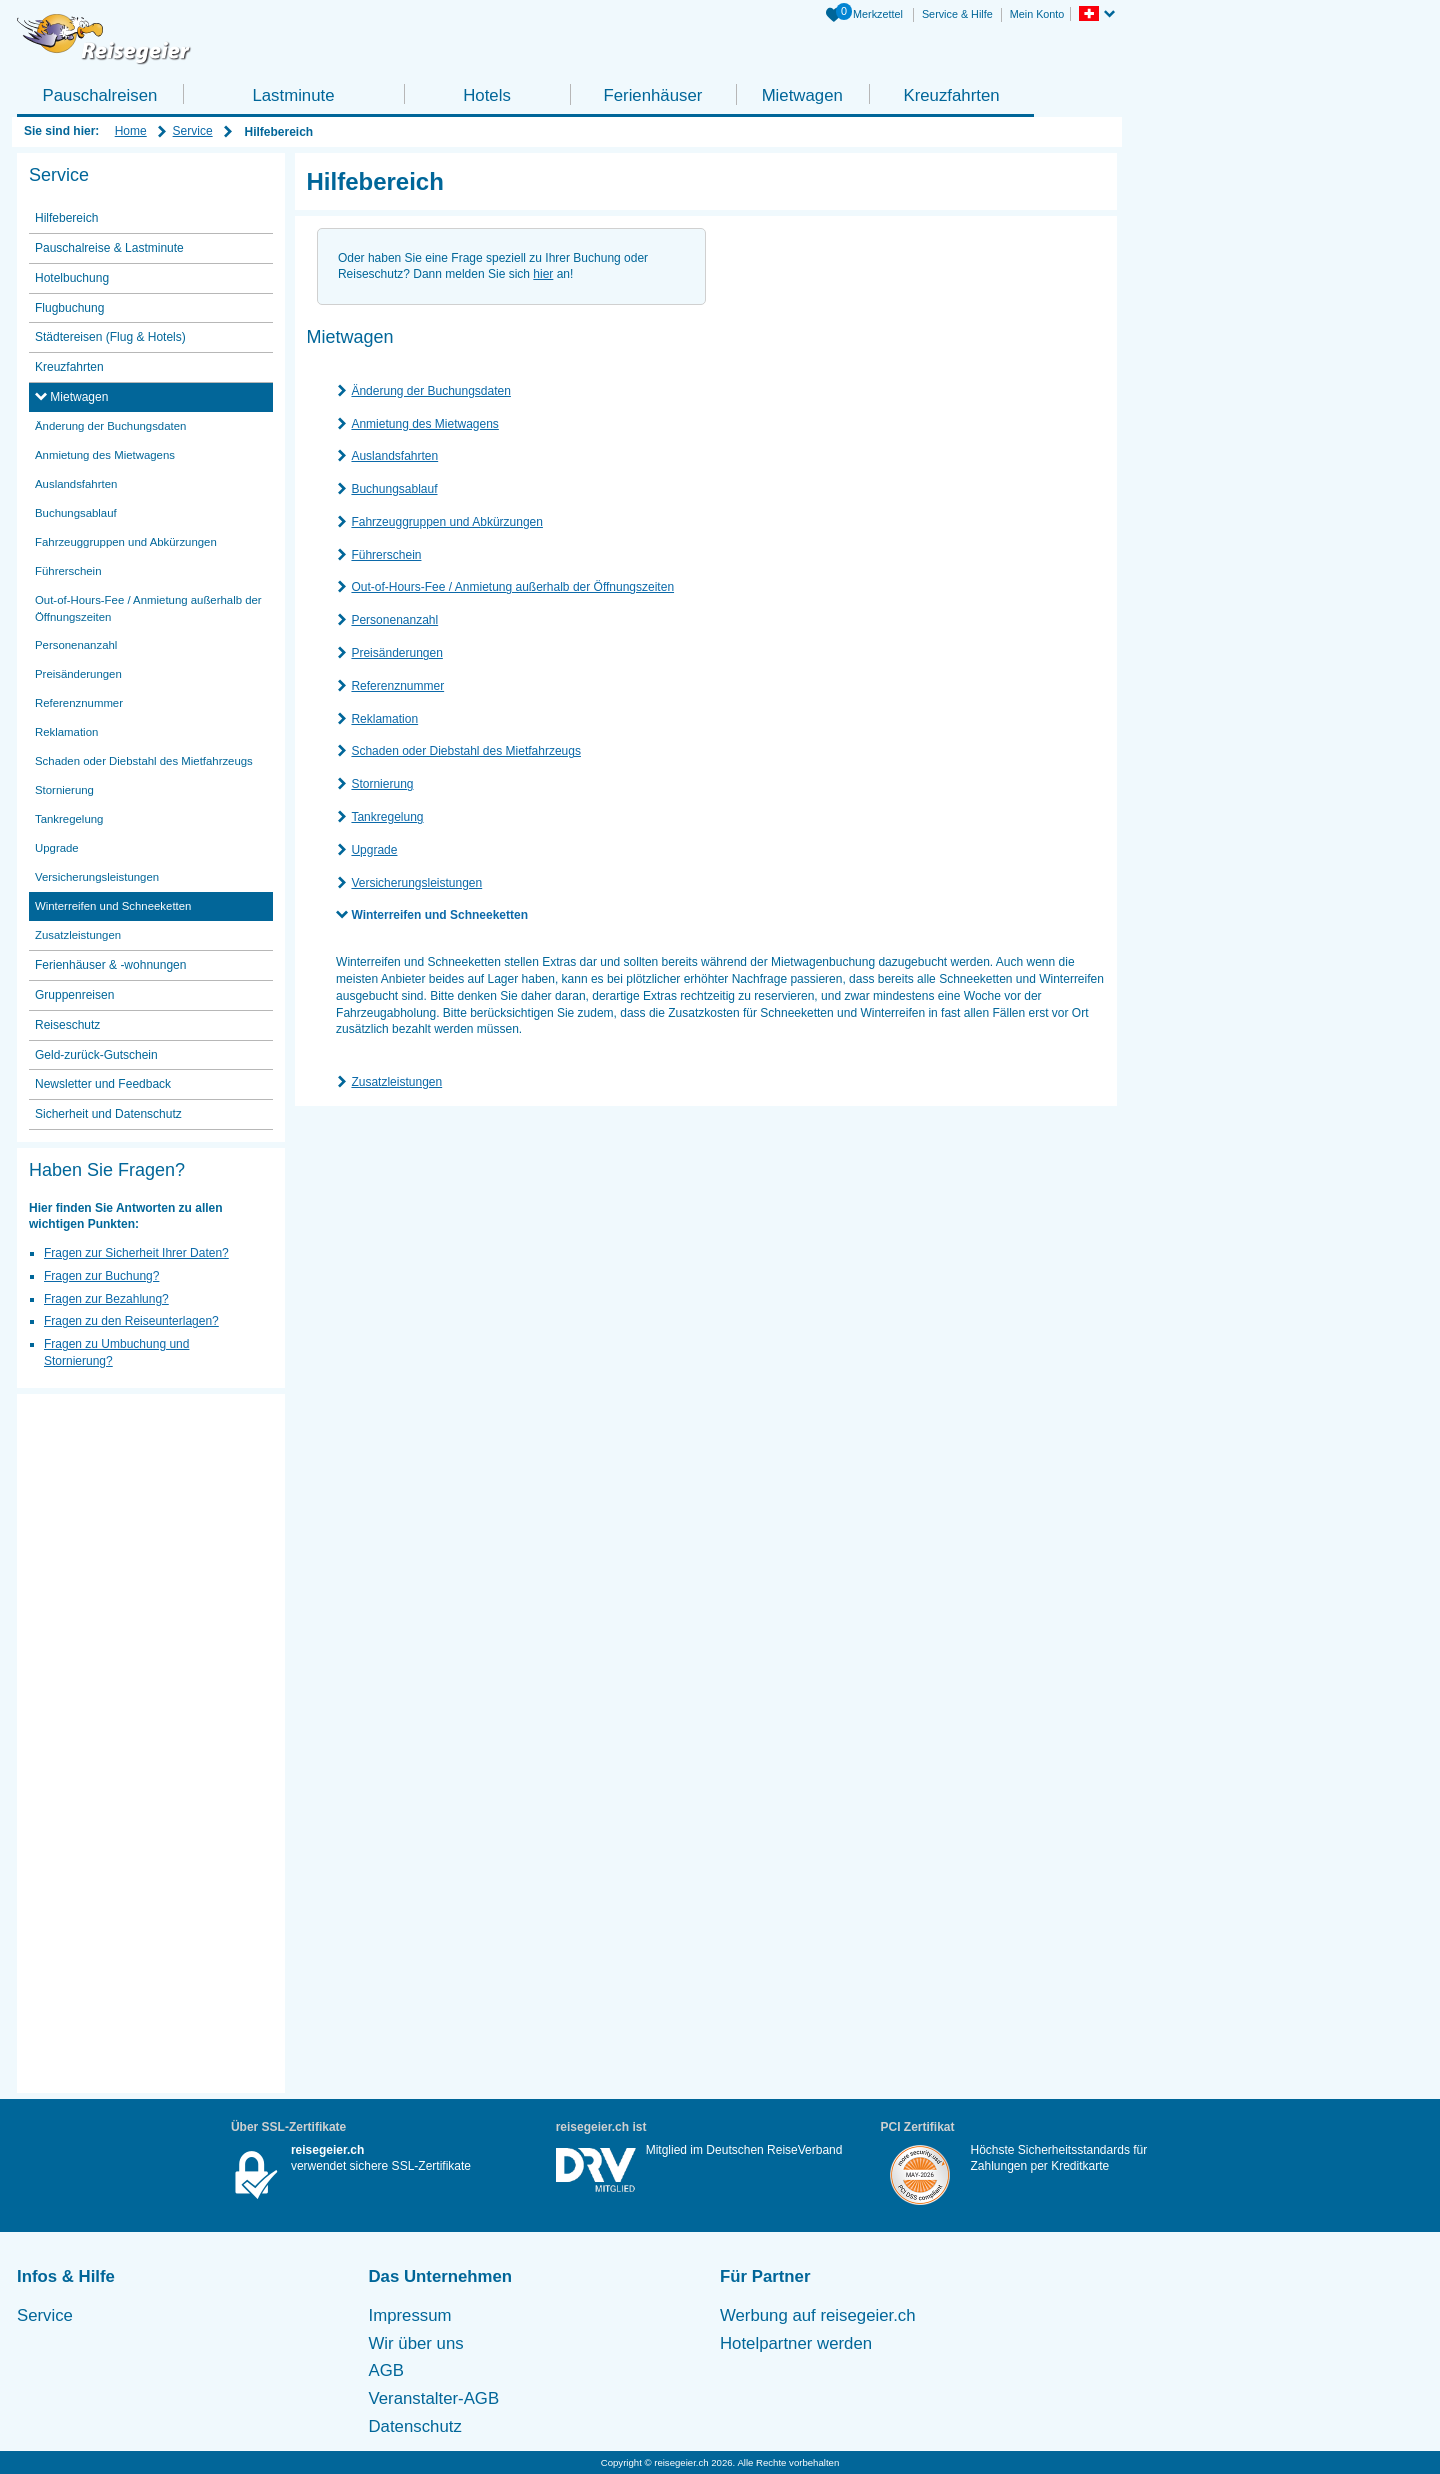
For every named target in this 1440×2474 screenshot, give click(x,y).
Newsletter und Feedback (103, 1084)
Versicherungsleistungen (416, 883)
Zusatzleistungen (396, 1082)
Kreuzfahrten (951, 95)
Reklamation (384, 719)
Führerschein (386, 555)
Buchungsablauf (394, 489)
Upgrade (374, 850)
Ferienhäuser (652, 95)
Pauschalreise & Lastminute (109, 248)
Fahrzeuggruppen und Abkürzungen (446, 522)
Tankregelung (387, 817)
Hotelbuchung (72, 278)
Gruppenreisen (74, 995)
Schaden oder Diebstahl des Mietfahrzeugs (465, 751)
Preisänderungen (396, 653)
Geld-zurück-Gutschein (96, 1055)
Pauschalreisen (100, 95)
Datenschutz (415, 2426)
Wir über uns (416, 2343)
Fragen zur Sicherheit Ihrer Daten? (136, 1253)
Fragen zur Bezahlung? (106, 1299)
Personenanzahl (394, 620)
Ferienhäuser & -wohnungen (110, 965)
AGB (386, 2370)
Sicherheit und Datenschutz (108, 1114)
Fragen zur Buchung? (101, 1276)
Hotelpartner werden (796, 2343)
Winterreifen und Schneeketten (439, 915)
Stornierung (382, 784)
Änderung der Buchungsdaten (430, 391)
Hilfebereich (66, 218)
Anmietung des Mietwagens (424, 424)
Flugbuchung (69, 308)
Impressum (410, 2315)
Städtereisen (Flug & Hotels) (110, 337)
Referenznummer (397, 686)
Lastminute (293, 95)
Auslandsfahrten (394, 456)
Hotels (487, 95)
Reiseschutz (67, 1025)
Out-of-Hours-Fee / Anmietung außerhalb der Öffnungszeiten (512, 587)
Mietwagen (802, 95)
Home (131, 131)
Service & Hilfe (957, 14)
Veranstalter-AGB (434, 2398)
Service (193, 131)
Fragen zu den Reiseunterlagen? (131, 1321)
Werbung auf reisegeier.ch (818, 2315)
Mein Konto (1037, 14)
